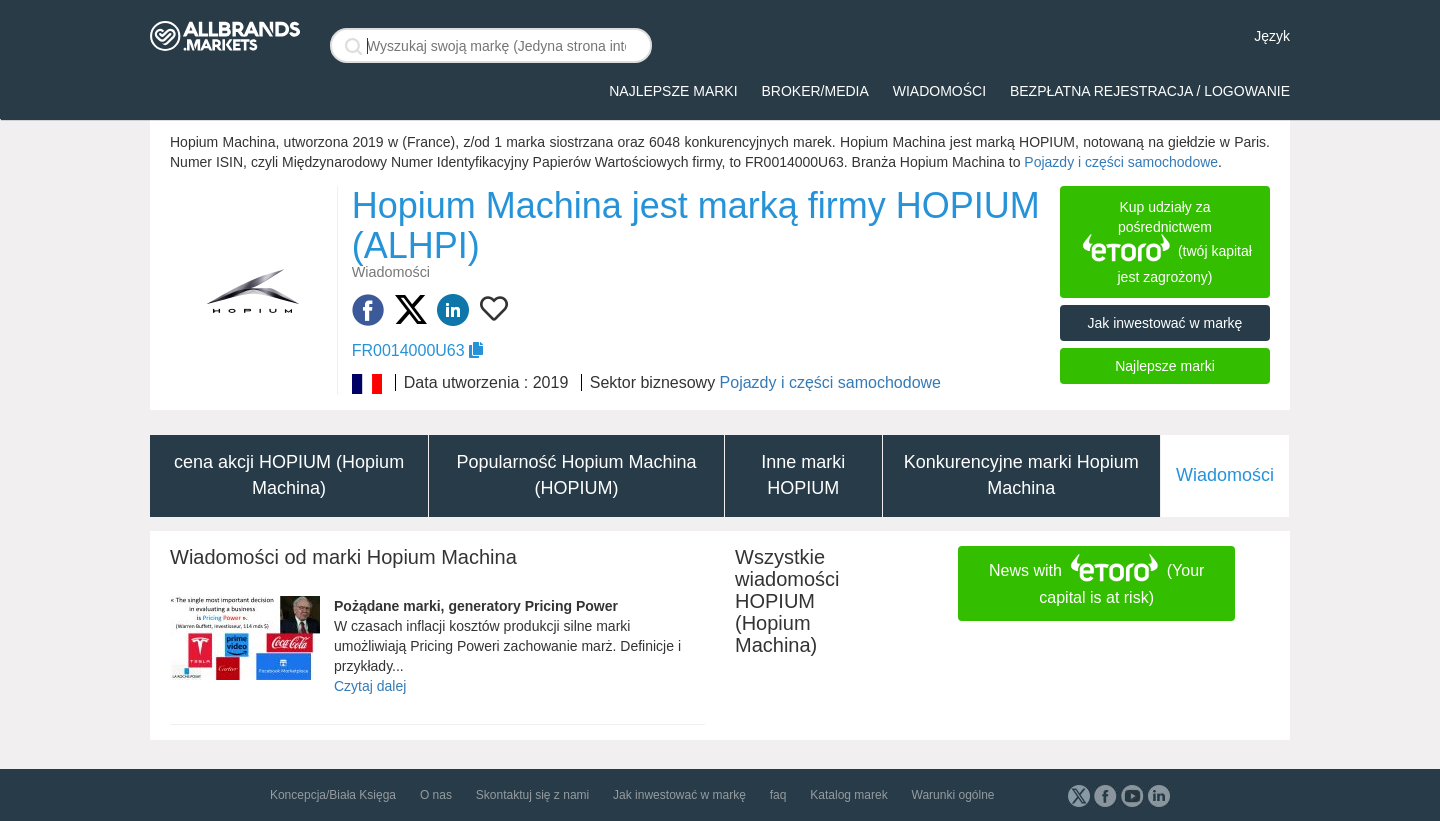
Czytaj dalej (370, 686)
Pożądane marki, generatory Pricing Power (476, 606)
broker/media (814, 91)
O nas (436, 795)
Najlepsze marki (673, 91)
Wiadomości (939, 91)
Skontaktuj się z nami (532, 795)
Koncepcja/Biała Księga (333, 795)
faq (778, 795)
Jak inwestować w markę (1165, 323)
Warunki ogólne (953, 795)
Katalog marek (848, 795)
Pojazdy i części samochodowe (1121, 162)
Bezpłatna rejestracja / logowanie (1150, 91)
